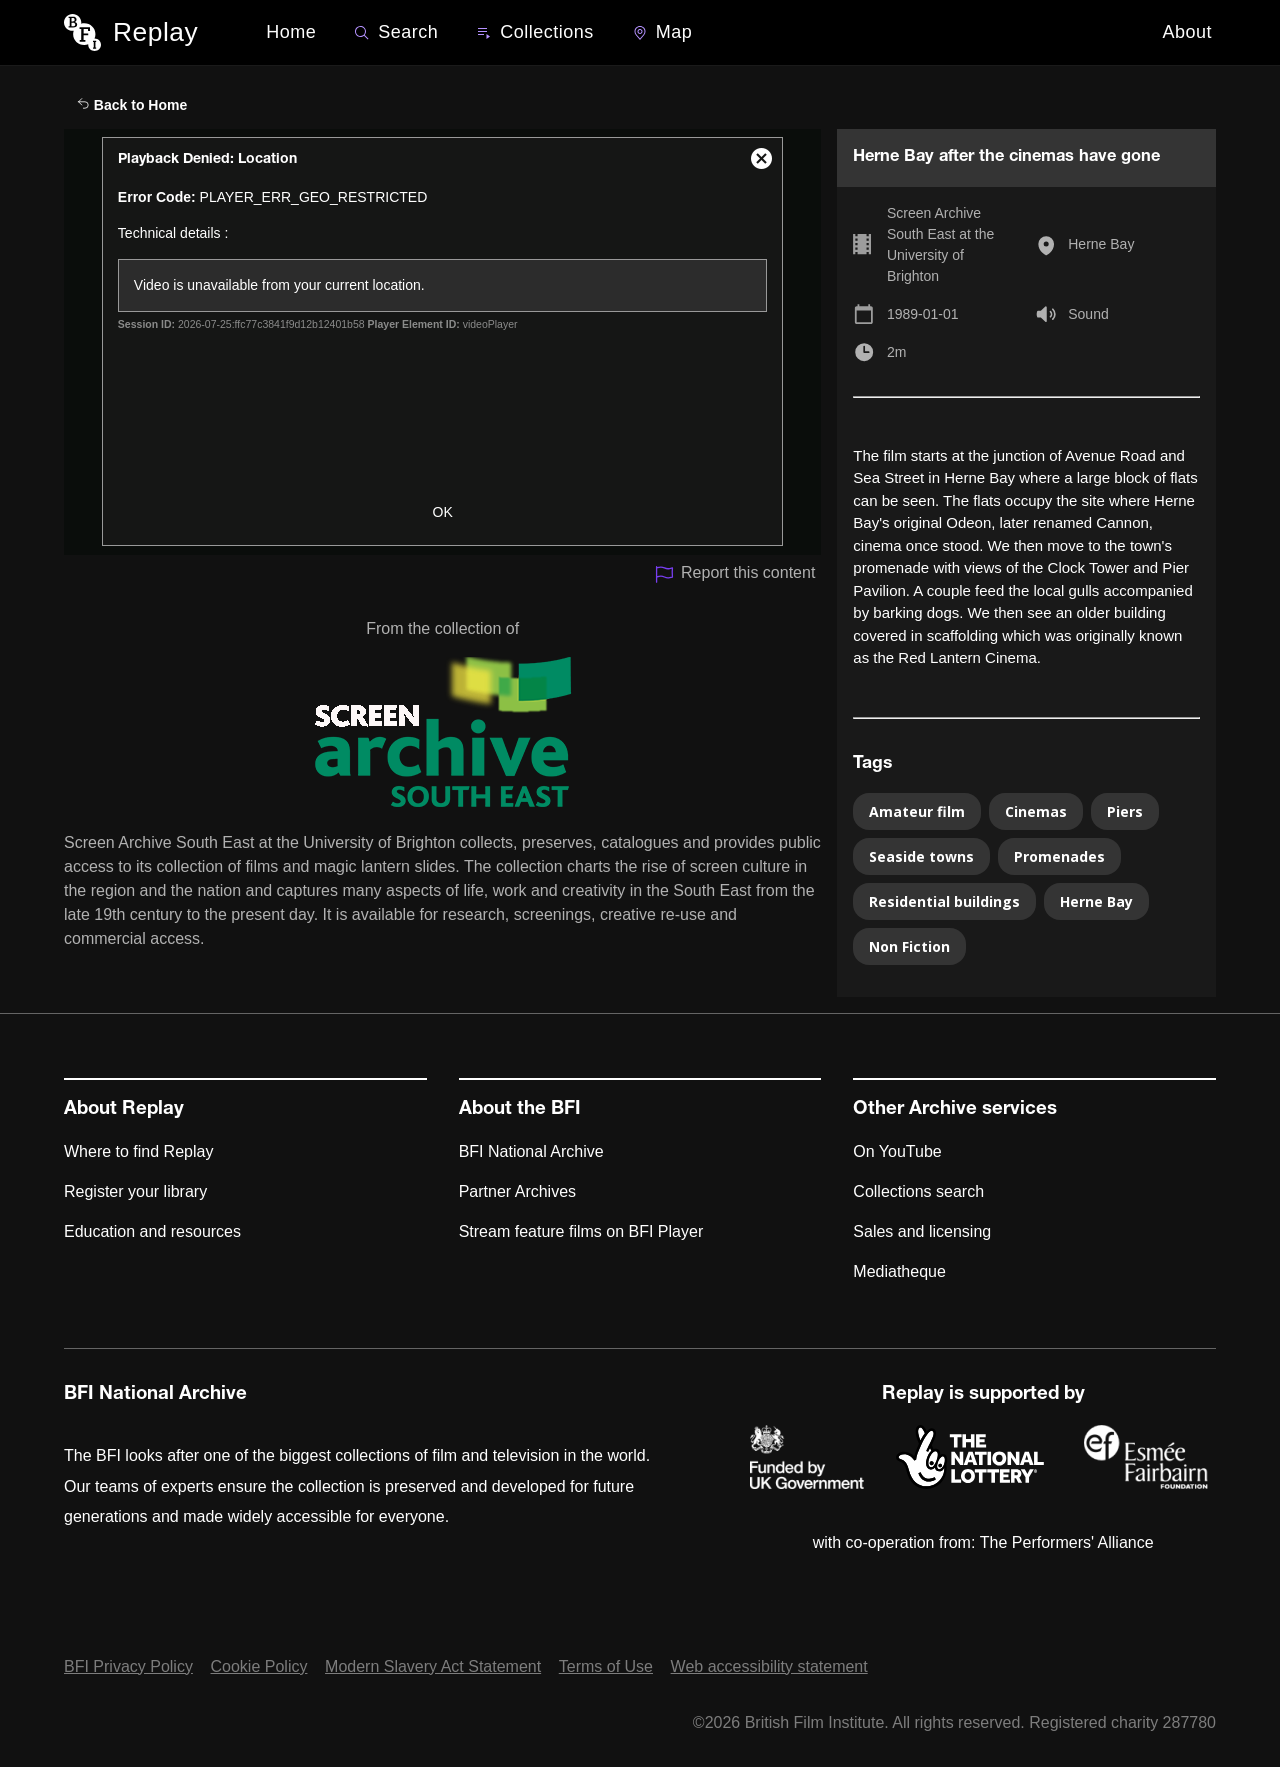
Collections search (918, 1191)
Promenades (1059, 856)
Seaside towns (921, 856)
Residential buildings (944, 901)
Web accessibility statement (769, 1666)
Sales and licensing (922, 1231)
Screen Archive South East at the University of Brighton (940, 244)
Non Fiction (909, 946)
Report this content (734, 574)
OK (443, 512)
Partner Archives (517, 1191)
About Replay (124, 1110)
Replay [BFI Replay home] (155, 32)
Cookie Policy (259, 1666)
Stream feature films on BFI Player (581, 1231)
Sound (1088, 314)
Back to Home (132, 105)
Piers (1125, 811)
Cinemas (1036, 811)
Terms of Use (606, 1666)
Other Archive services (955, 1110)
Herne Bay (1101, 244)
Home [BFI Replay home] (291, 32)
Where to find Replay (138, 1151)
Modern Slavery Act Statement (433, 1666)
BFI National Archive (531, 1151)
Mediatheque (899, 1271)
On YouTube (897, 1151)
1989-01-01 (923, 314)
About (1187, 32)
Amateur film (917, 811)
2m (896, 352)
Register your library (135, 1191)
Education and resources (152, 1231)
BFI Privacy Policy (128, 1666)
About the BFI (520, 1110)
